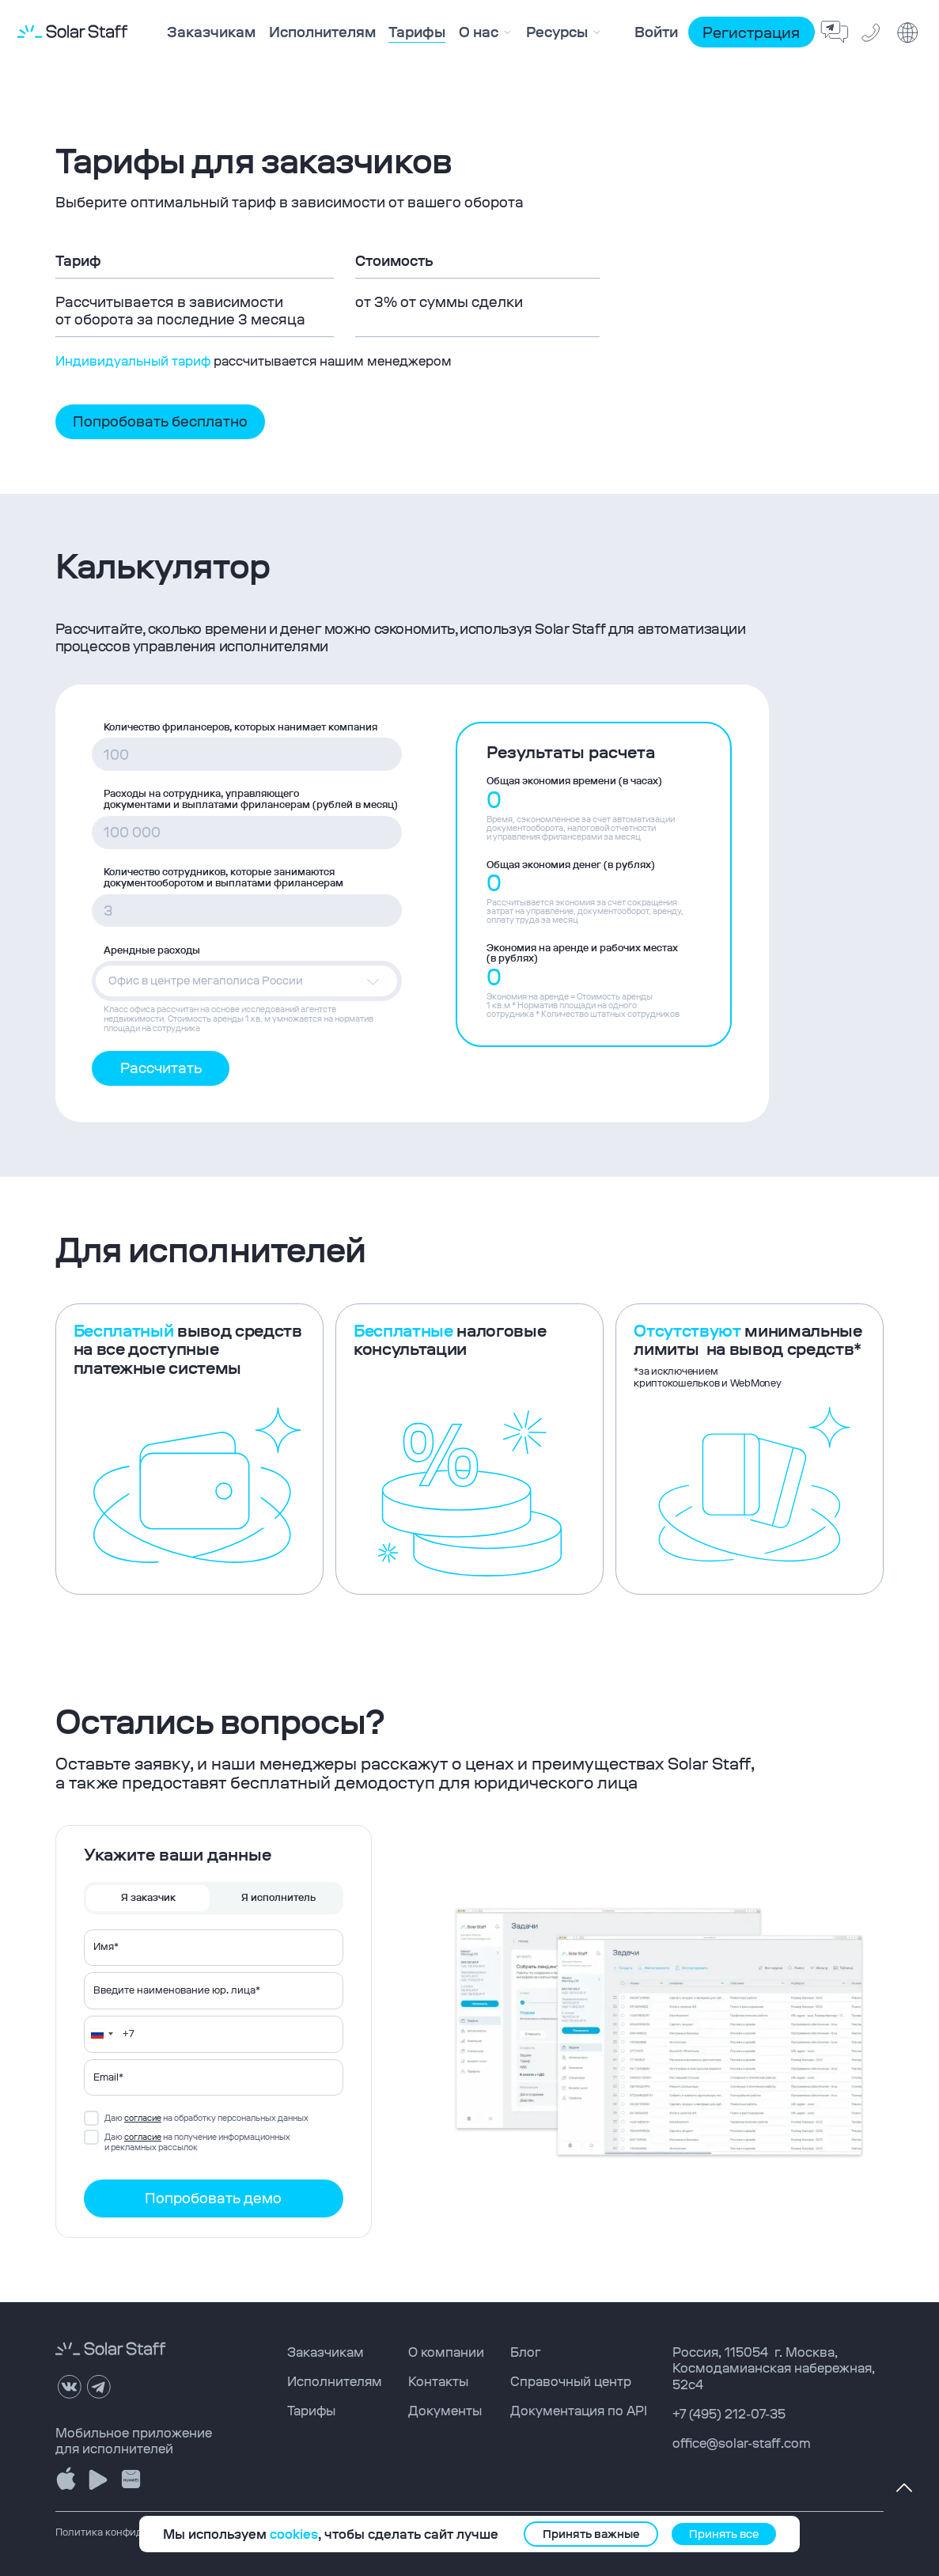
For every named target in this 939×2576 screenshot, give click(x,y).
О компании (446, 2352)
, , (773, 2368)
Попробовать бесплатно (160, 421)
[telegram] (99, 2386)
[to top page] (904, 2487)
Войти (656, 32)
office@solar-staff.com (741, 2443)
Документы (445, 2411)
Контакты (438, 2381)
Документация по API (578, 2411)
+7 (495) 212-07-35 (729, 2414)
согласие (142, 2117)
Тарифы (311, 2411)
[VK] (70, 2386)
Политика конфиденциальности (134, 2532)
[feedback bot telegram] (834, 33)
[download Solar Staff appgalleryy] (131, 2479)
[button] (246, 981)
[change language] (908, 33)
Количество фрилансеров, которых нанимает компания (240, 727)
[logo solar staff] (72, 32)
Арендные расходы (152, 950)
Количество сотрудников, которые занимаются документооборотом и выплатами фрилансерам (223, 878)
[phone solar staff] (871, 33)
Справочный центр (570, 2381)
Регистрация (751, 32)
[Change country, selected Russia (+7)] (101, 2033)
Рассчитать (161, 1068)
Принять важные (591, 2534)
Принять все (724, 2534)
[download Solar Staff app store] (67, 2479)
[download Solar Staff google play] (98, 2479)
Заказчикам (325, 2352)
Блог (525, 2352)
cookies (294, 2534)
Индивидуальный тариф (132, 361)
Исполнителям (334, 2381)
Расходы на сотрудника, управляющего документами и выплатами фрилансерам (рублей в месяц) (251, 799)
